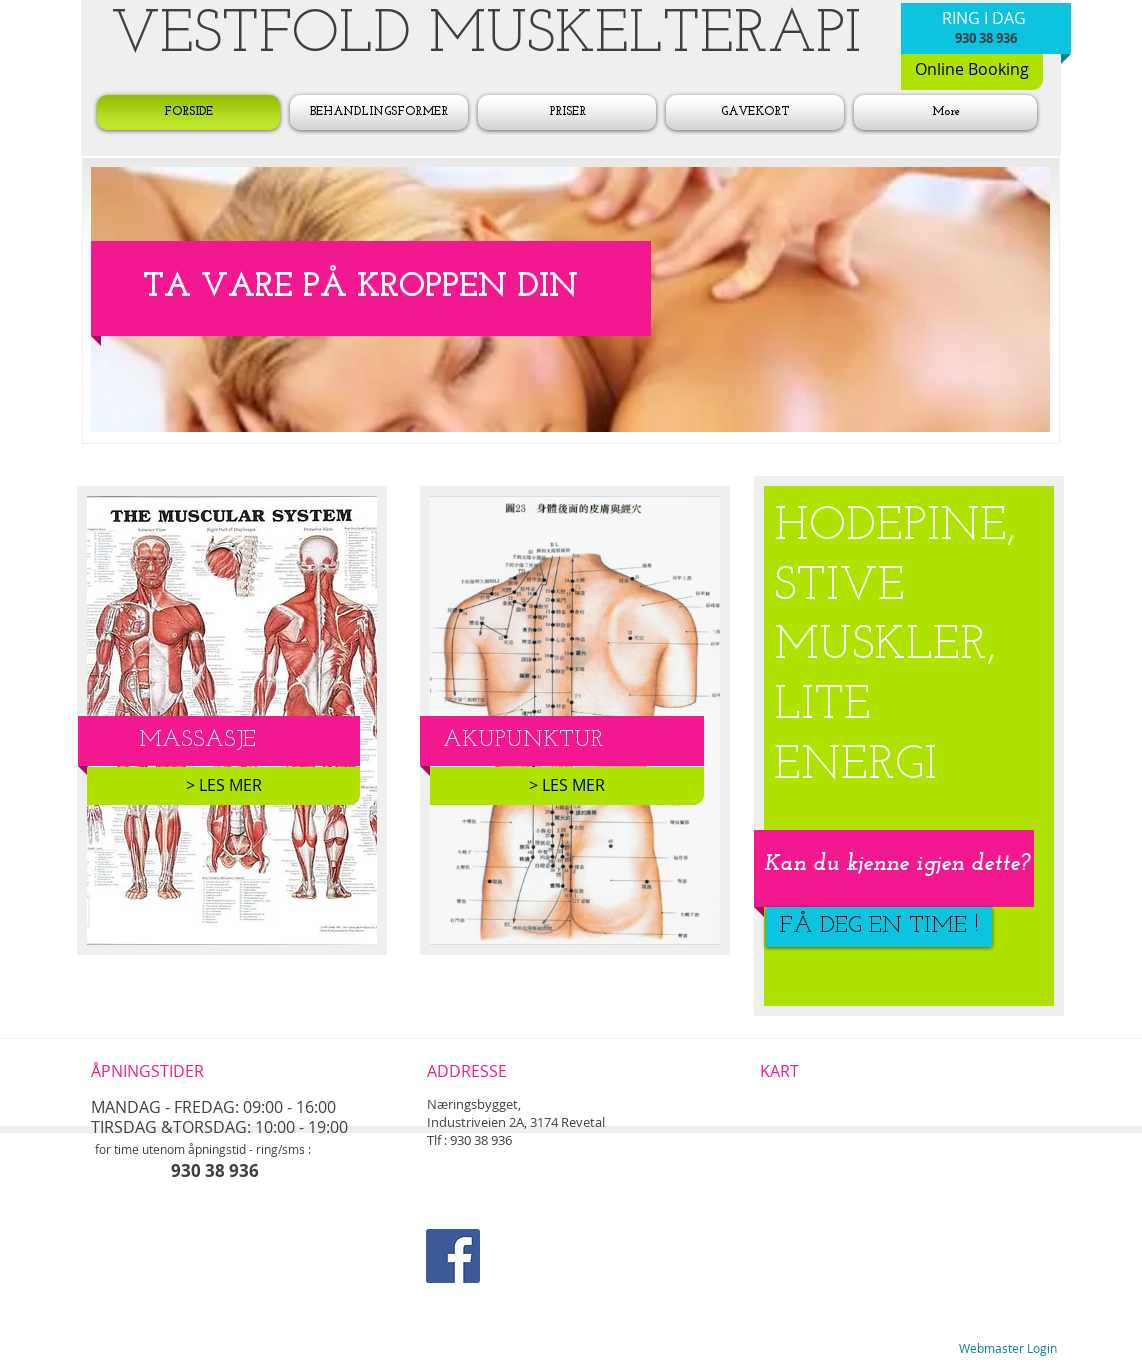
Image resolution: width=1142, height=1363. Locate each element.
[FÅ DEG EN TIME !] (879, 927)
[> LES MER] (223, 786)
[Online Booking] (972, 70)
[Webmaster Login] (1007, 1349)
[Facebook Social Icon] (453, 1256)
